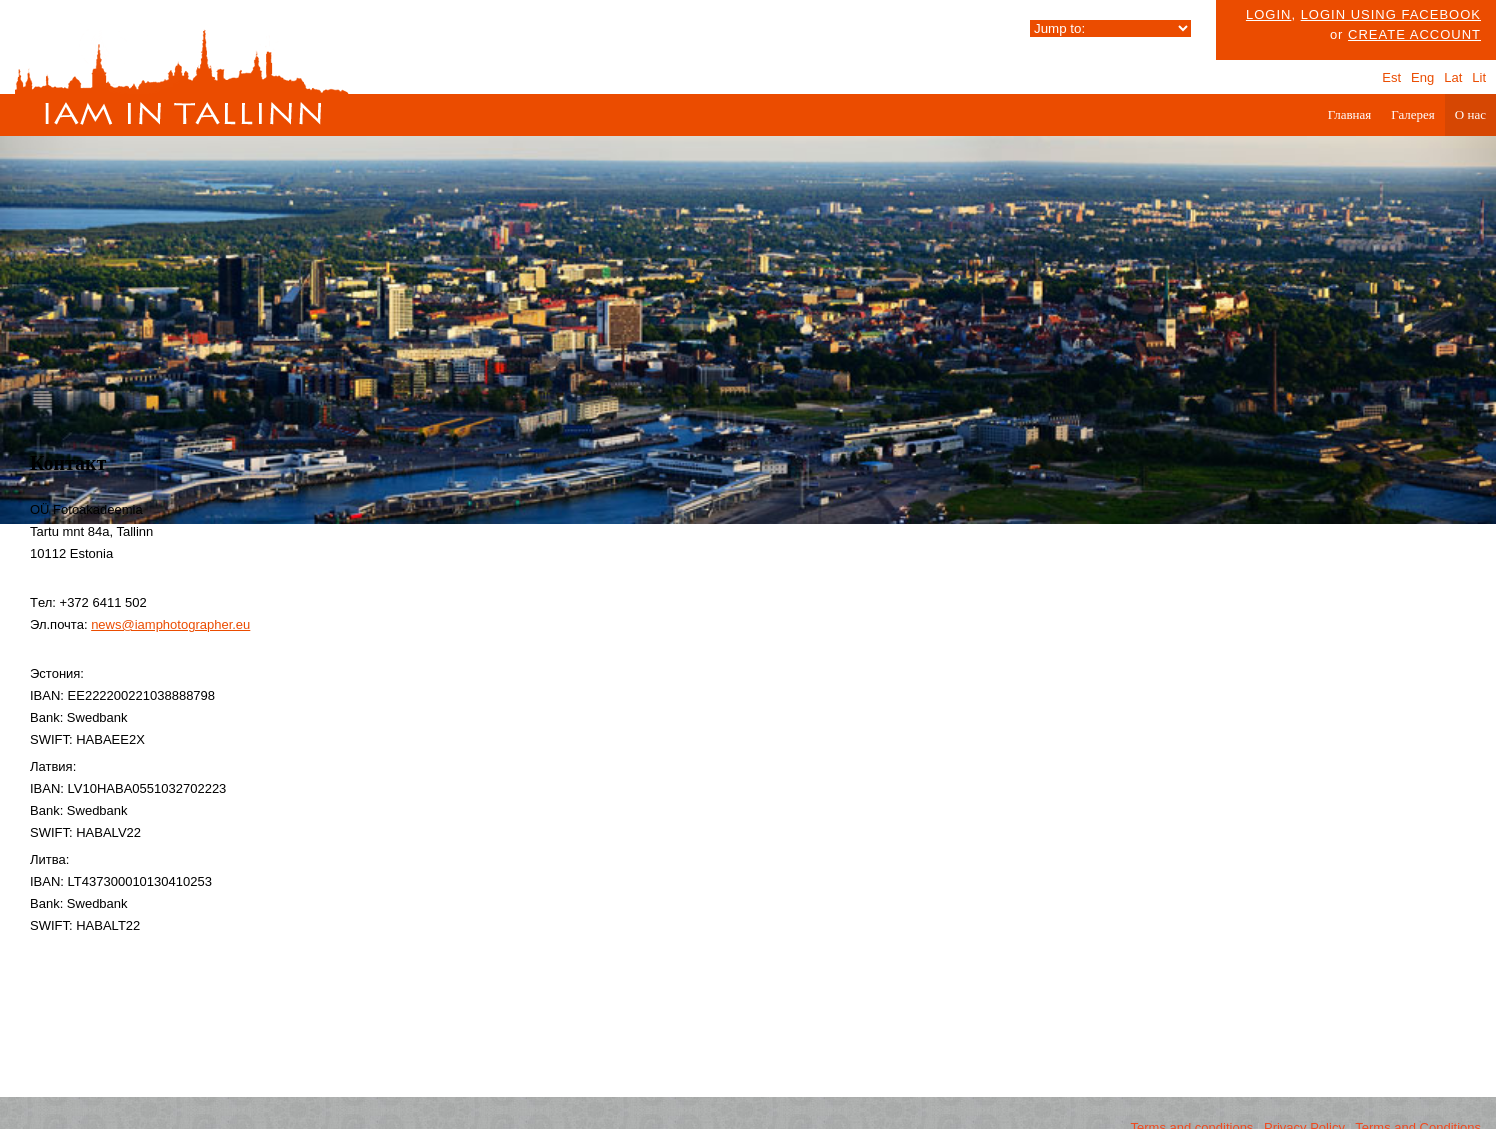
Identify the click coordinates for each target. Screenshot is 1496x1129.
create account (1414, 34)
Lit (1479, 77)
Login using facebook (1391, 14)
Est (1391, 77)
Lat (1453, 77)
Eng (1422, 77)
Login (1268, 14)
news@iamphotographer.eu (170, 624)
